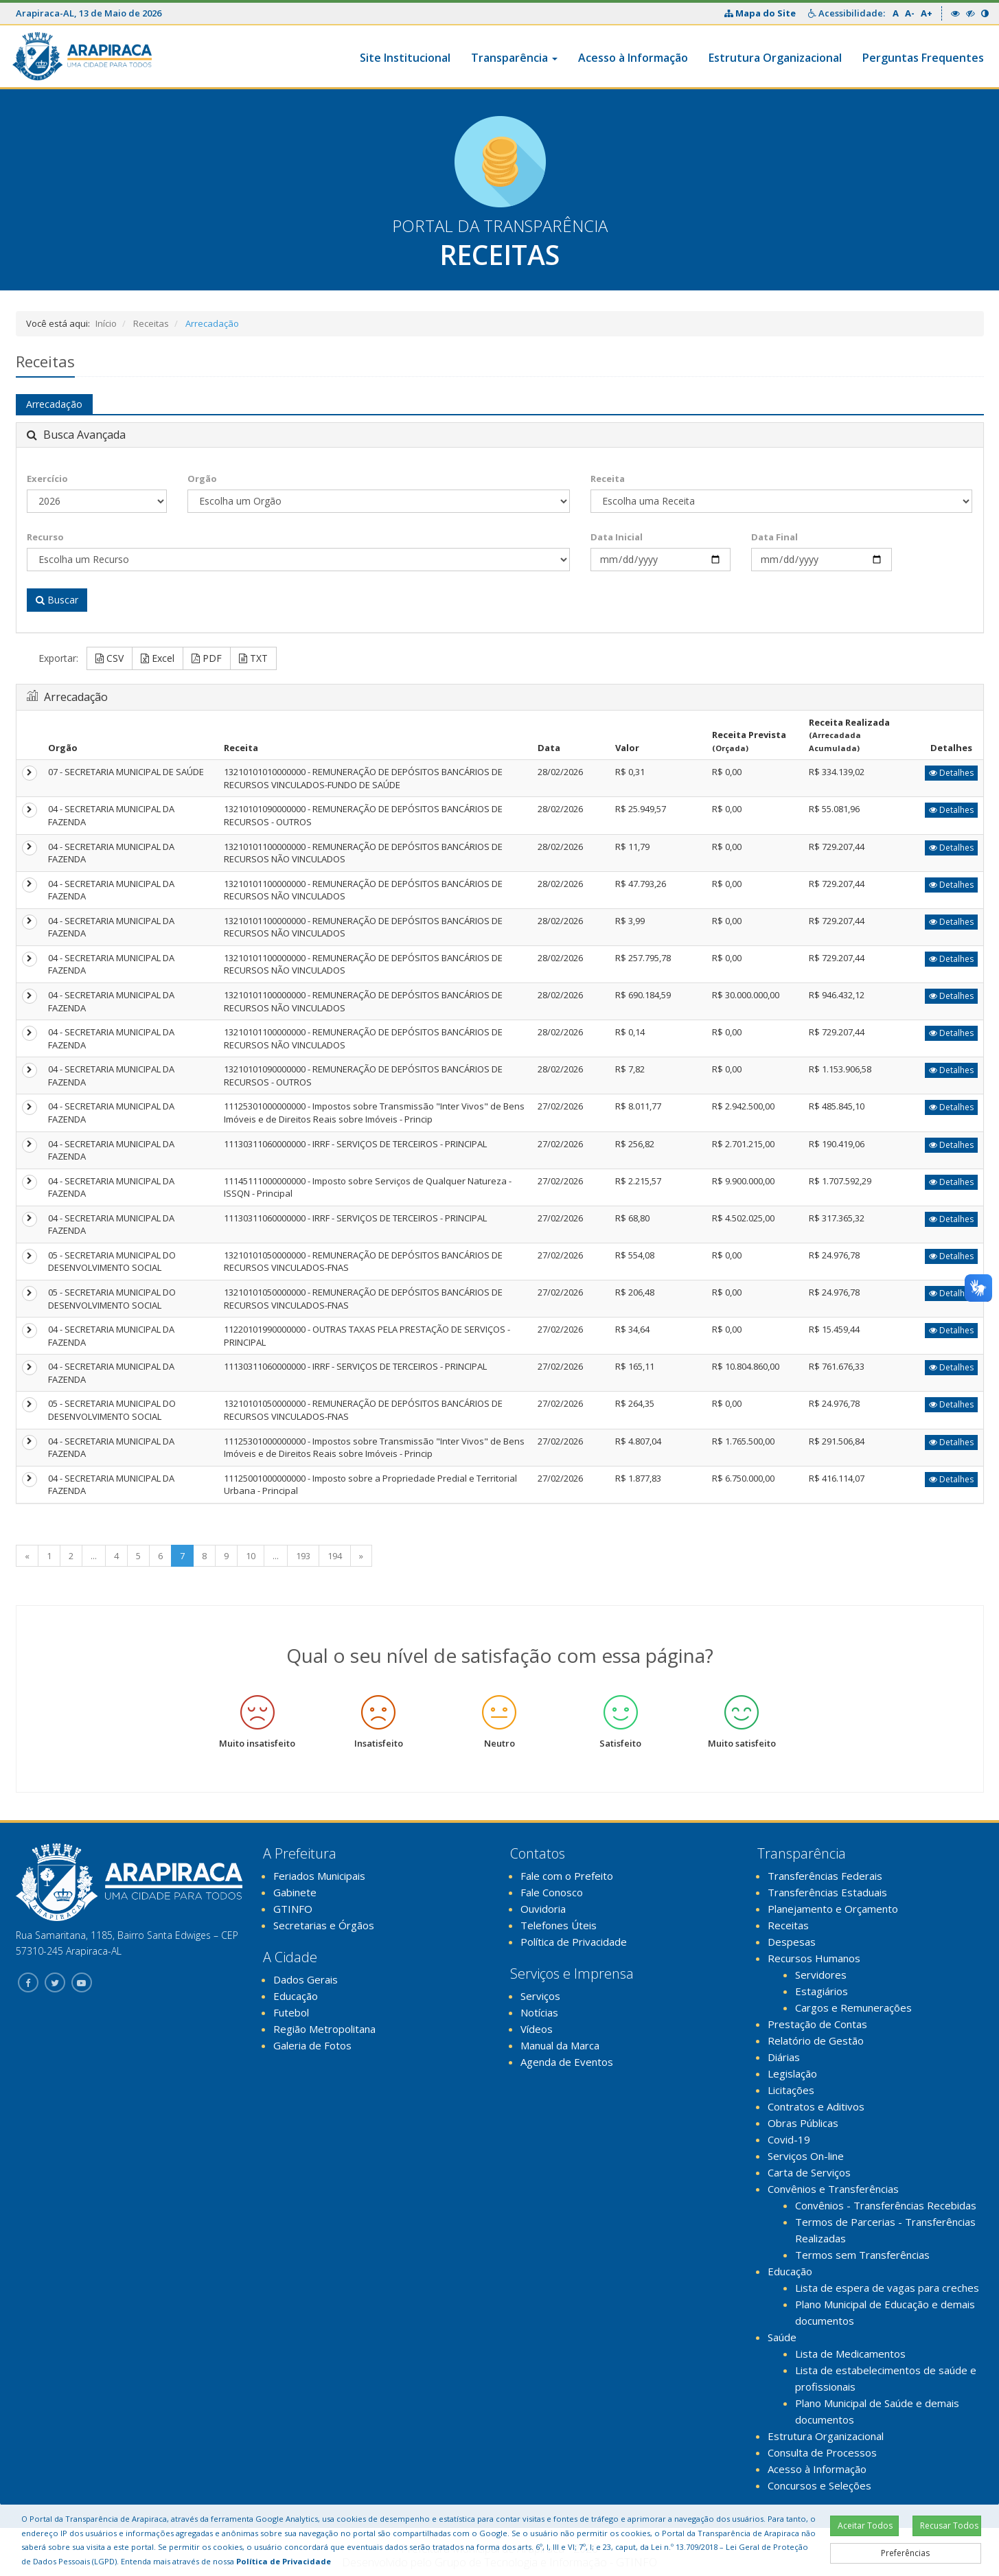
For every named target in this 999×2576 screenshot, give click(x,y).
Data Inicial (616, 537)
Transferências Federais (825, 1876)
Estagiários (821, 1991)
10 (250, 1556)
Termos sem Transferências (862, 2255)
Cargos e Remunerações (853, 2007)
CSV (109, 658)
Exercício (47, 478)
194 (335, 1556)
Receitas (151, 323)
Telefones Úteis (558, 1925)
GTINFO (292, 1909)
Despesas (792, 1941)
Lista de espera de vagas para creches (887, 2288)
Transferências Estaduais (827, 1892)
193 (303, 1556)
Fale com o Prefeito (566, 1876)
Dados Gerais (305, 1979)
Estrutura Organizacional (775, 57)
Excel (157, 658)
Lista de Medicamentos (850, 2353)
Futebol (291, 2012)
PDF (207, 658)
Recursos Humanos (814, 1958)
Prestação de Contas (817, 2024)
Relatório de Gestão (816, 2040)
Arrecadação (54, 404)
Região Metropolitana (324, 2029)
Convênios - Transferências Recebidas (885, 2205)
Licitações (791, 2090)
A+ (926, 13)
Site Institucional (405, 57)
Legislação (792, 2073)
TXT (253, 658)
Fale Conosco (551, 1892)
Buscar (57, 599)
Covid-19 (789, 2139)
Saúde (782, 2337)
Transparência (514, 57)
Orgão (202, 478)
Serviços (540, 1996)
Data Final (774, 537)
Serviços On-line (806, 2156)
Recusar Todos (949, 2525)
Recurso (45, 537)
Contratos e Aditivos (816, 2106)
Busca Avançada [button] (76, 434)
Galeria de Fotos (312, 2045)
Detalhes (951, 773)
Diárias (784, 2057)
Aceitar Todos (865, 2525)
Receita (607, 478)
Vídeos (536, 2029)
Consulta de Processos (822, 2452)
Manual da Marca (559, 2045)
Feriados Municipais (319, 1876)
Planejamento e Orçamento (833, 1909)
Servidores (821, 1974)
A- (910, 13)
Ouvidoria (543, 1909)
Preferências (905, 2553)
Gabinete (295, 1892)
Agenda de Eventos (566, 2062)
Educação (295, 1996)
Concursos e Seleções (819, 2485)
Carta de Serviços (809, 2172)
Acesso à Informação (633, 57)
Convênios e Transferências (833, 2189)
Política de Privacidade (573, 1941)
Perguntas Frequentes (923, 57)
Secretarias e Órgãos (323, 1925)
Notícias (539, 2012)
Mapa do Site (761, 13)
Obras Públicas (803, 2123)
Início (106, 323)
